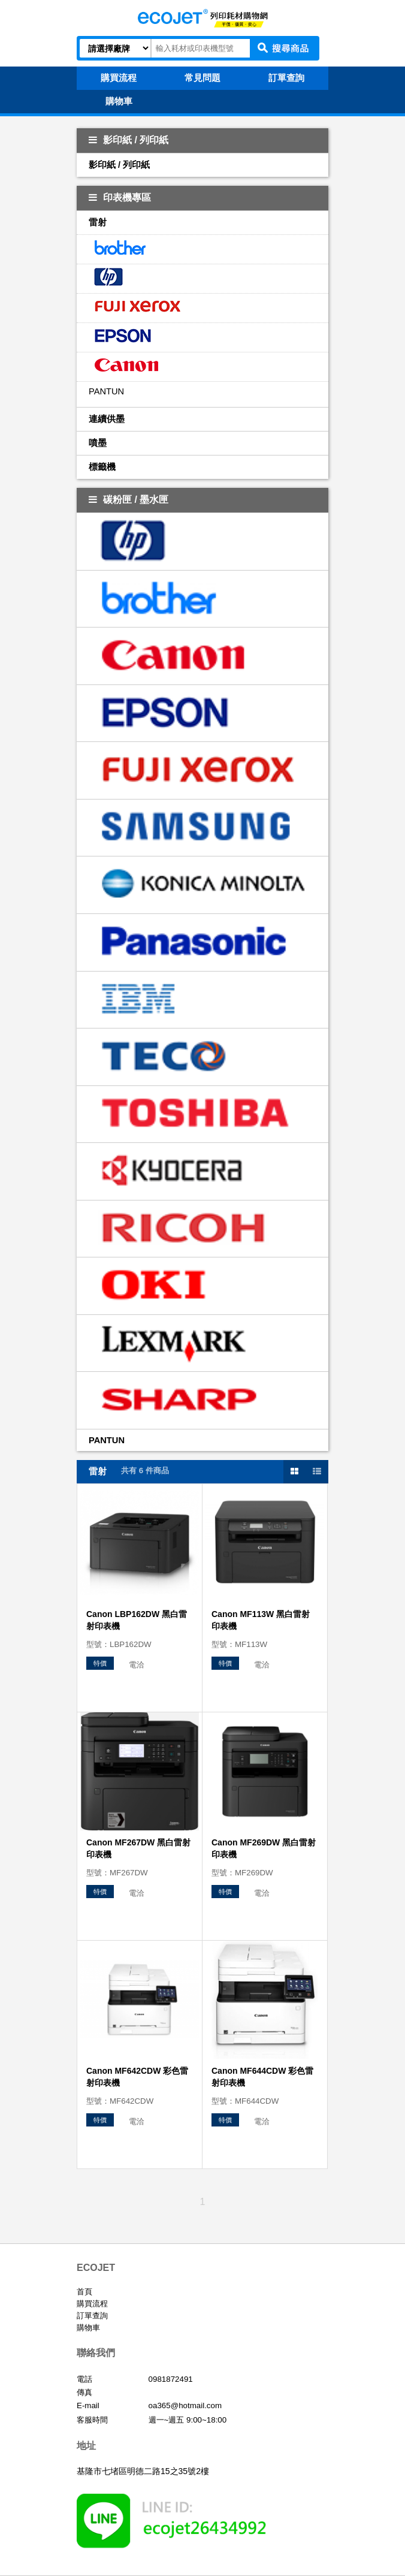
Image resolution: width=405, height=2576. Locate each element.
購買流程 (92, 2303)
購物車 (88, 2327)
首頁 (84, 2291)
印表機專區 (120, 197)
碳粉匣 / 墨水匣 (128, 499)
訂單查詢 (92, 2315)
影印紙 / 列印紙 (128, 140)
